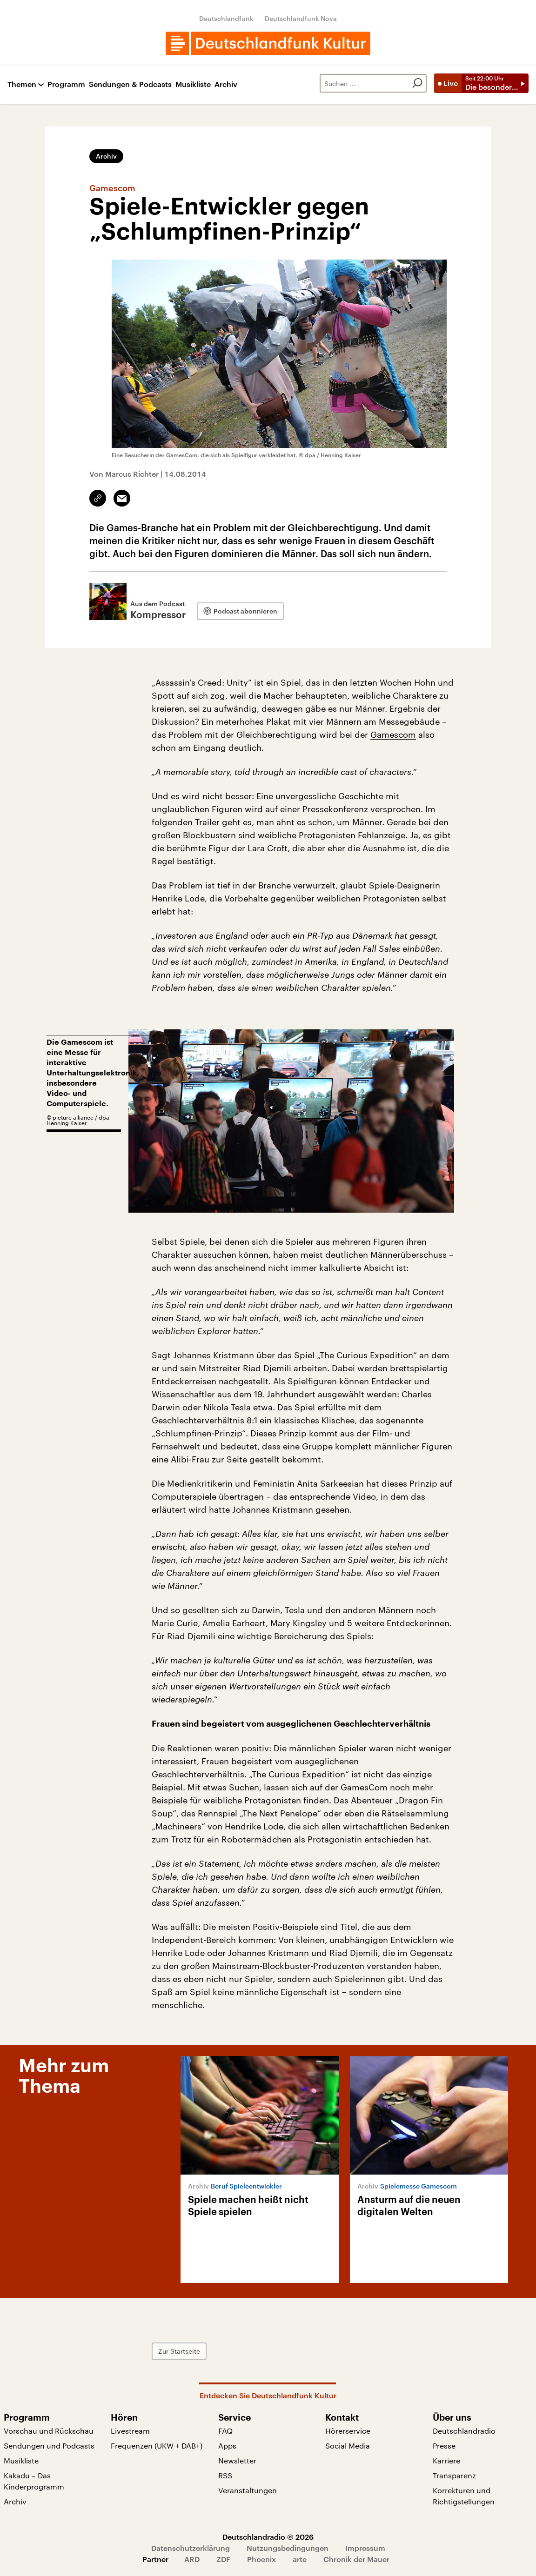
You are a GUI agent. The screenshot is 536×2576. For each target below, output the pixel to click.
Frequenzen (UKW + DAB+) (156, 2445)
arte (300, 2559)
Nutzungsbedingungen (287, 2547)
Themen (21, 84)
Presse (444, 2445)
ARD (192, 2559)
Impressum (365, 2547)
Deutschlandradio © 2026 (268, 2536)
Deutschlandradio (464, 2430)
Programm (66, 84)
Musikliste (193, 84)
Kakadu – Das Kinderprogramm (34, 2481)
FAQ (225, 2430)
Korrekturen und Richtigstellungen (464, 2496)
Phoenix (261, 2559)
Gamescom (393, 734)
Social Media (347, 2445)
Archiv (225, 84)
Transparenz (454, 2475)
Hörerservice (347, 2430)
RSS (225, 2475)
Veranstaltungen (247, 2490)
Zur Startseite (179, 2351)
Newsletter (237, 2460)
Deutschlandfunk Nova (301, 18)
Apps (227, 2445)
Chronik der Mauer (356, 2559)
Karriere (446, 2460)
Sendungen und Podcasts (49, 2445)
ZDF (223, 2559)
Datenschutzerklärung (190, 2547)
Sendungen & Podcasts (130, 84)
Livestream (130, 2430)
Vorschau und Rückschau (49, 2430)
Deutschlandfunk (226, 18)
